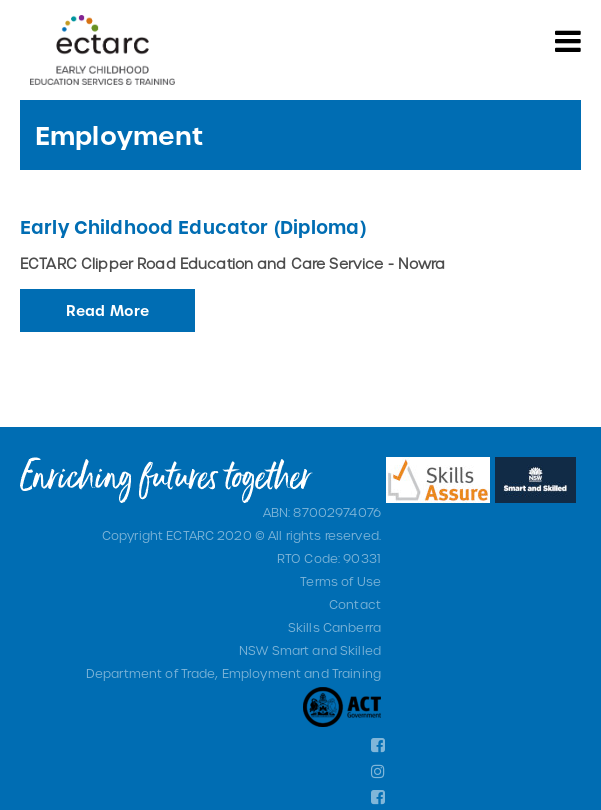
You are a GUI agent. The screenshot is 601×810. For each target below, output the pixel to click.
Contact (355, 604)
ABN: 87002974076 (322, 512)
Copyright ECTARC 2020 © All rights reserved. (241, 535)
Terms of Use (340, 581)
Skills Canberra (334, 627)
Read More (107, 310)
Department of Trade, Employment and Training (233, 673)
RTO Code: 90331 (329, 558)
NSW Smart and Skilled (310, 650)
